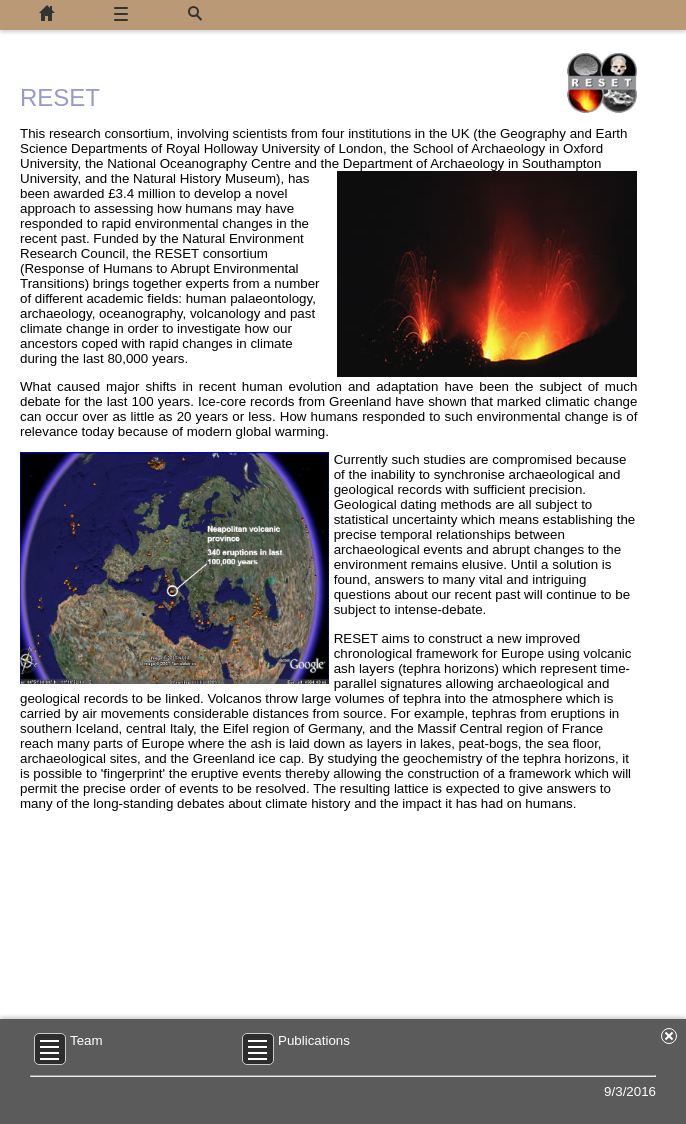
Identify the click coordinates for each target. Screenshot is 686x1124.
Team (86, 1040)
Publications (314, 1040)
